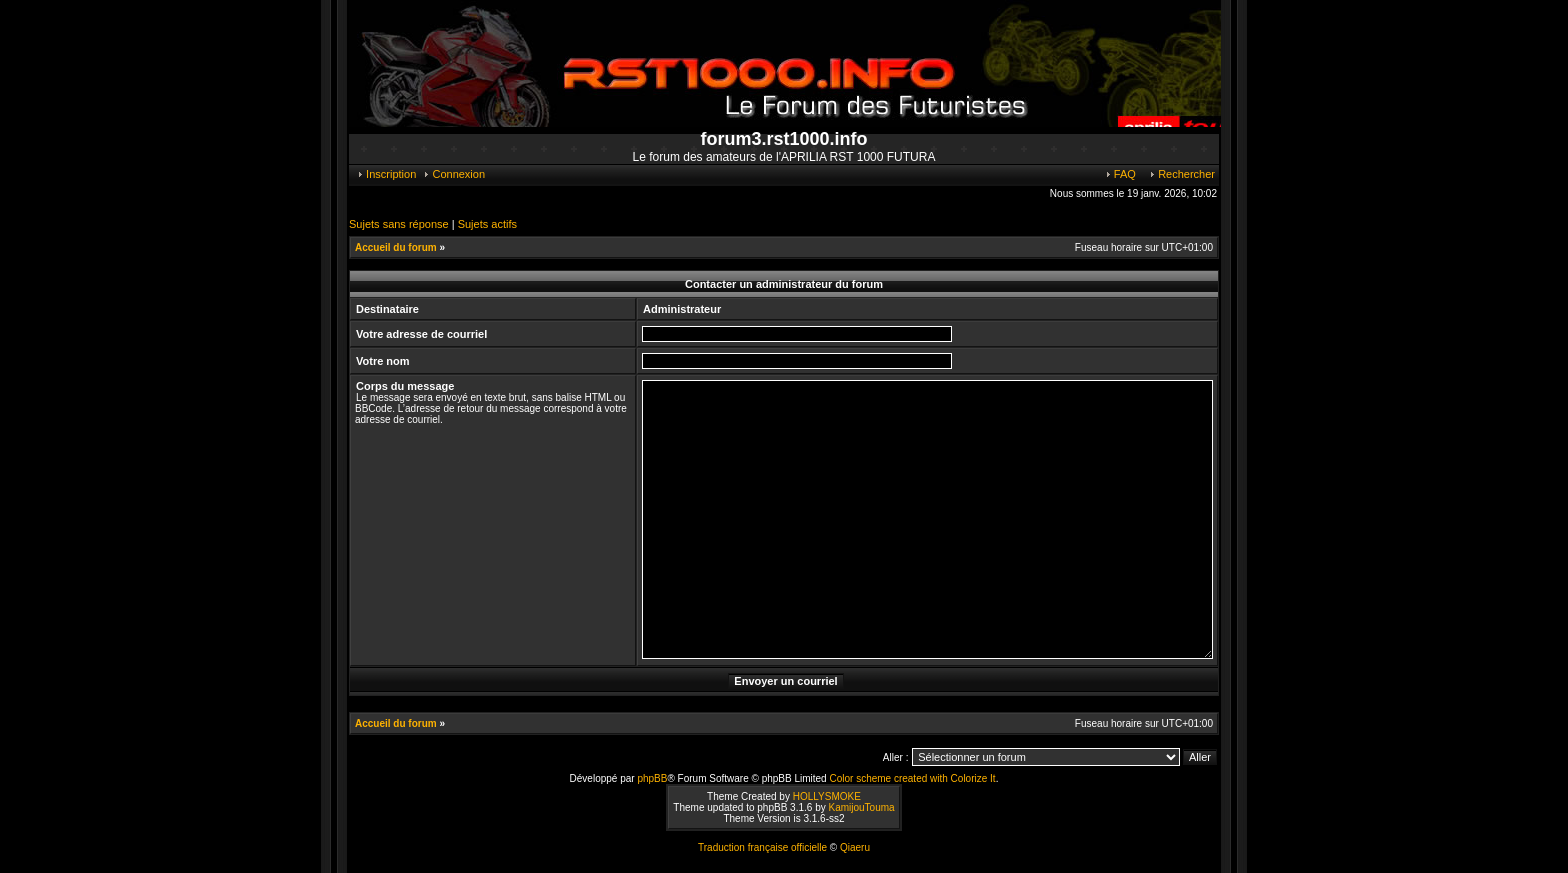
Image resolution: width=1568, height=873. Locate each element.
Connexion (453, 174)
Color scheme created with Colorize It (912, 778)
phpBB (652, 778)
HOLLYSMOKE (827, 796)
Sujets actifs (487, 224)
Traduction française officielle (762, 847)
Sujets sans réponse (399, 224)
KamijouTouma (861, 807)
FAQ (1120, 174)
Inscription (386, 174)
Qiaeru (855, 847)
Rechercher (1181, 174)
